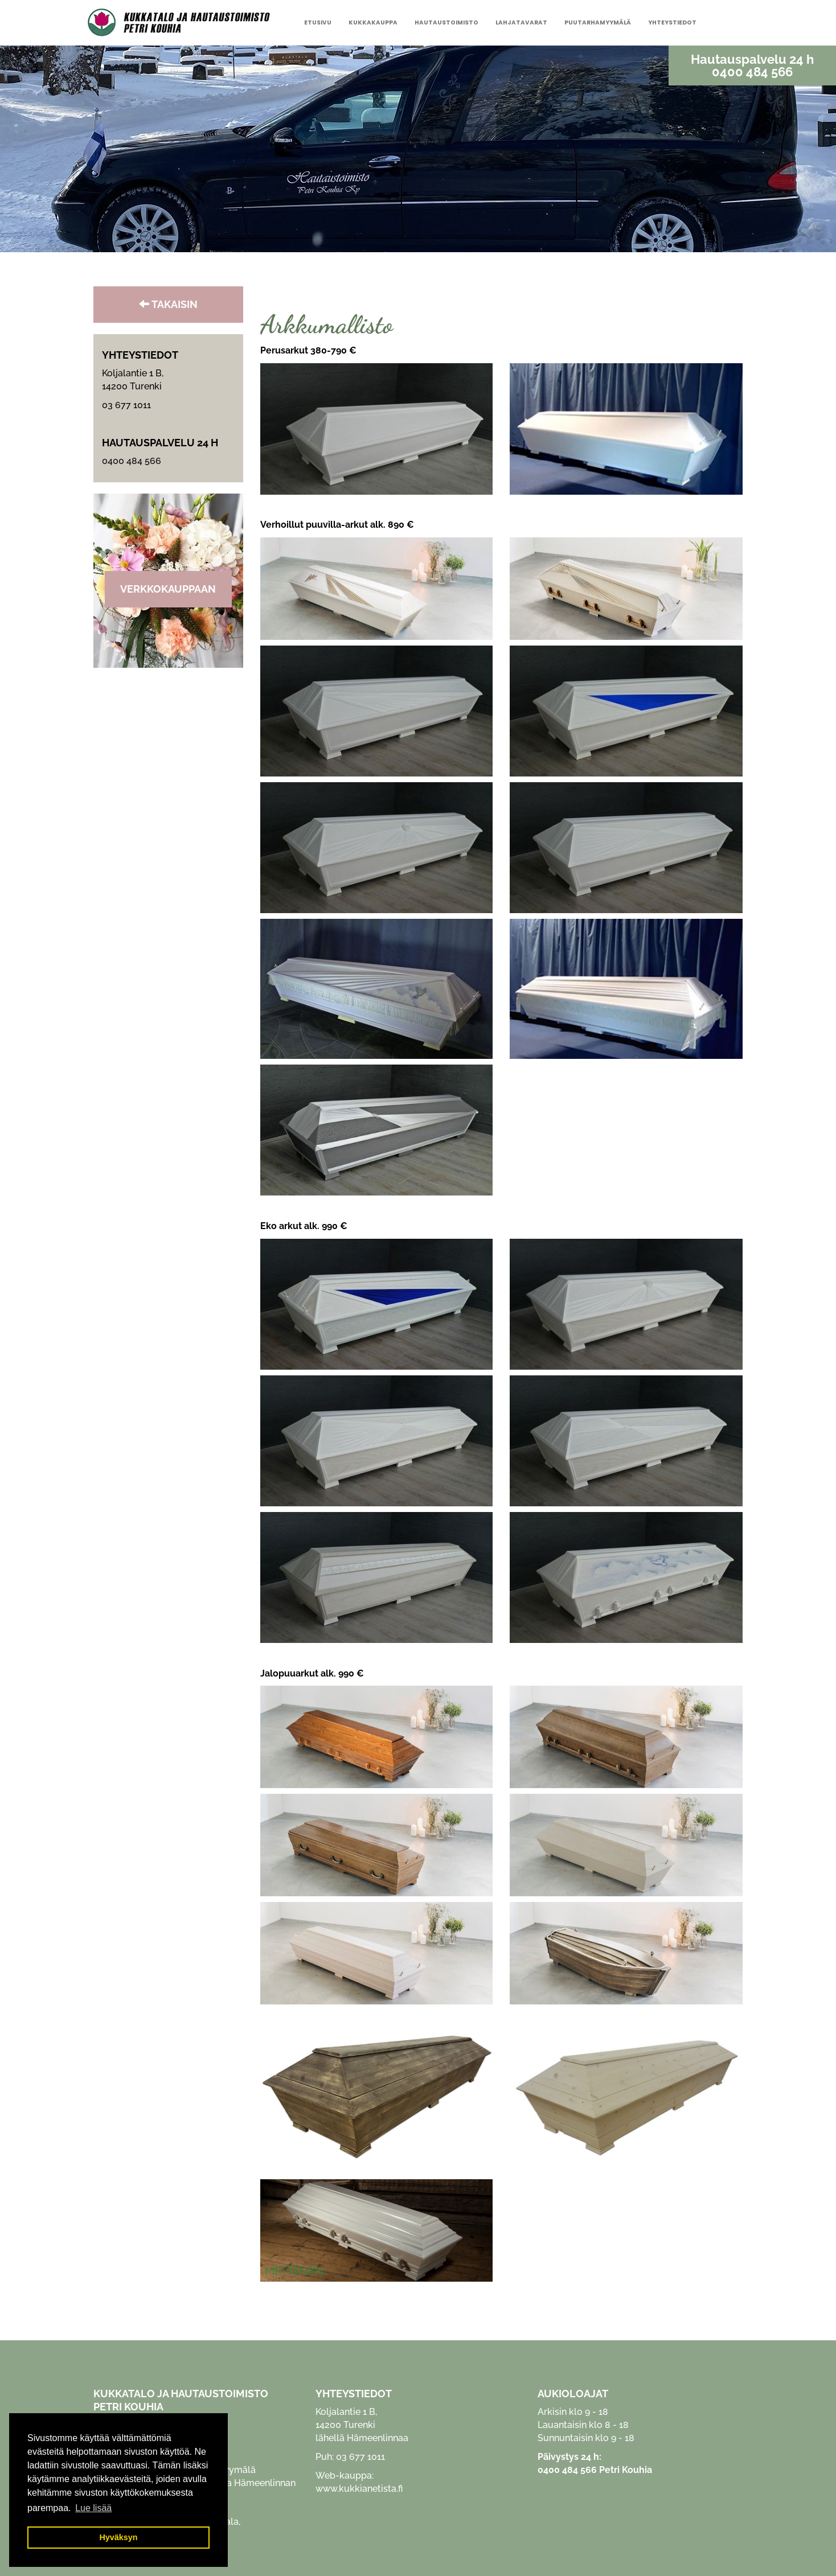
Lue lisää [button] (93, 2508)
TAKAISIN (168, 304)
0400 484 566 (752, 71)
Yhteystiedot (672, 22)
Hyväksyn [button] (118, 2537)
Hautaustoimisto (446, 22)
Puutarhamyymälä (597, 22)
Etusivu (317, 22)
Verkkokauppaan (168, 589)
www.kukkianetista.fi (359, 2488)
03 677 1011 (126, 405)
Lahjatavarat (521, 22)
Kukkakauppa (373, 22)
